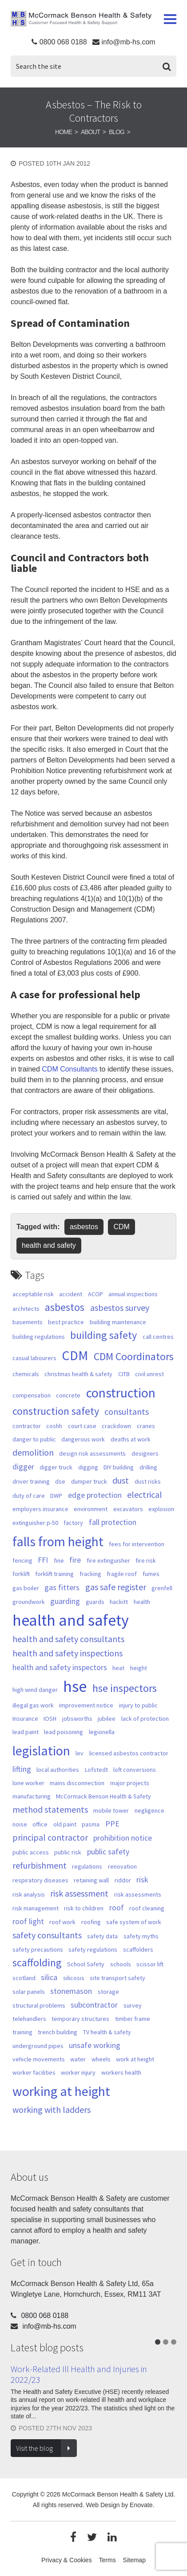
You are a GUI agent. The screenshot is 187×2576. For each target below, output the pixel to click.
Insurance (25, 1719)
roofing (91, 1922)
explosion (161, 1509)
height (138, 1668)
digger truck (56, 1467)
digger (23, 1466)
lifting (21, 1769)
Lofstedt (96, 1770)
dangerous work (83, 1439)
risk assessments (137, 1894)
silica (49, 1977)
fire (75, 1560)
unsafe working (94, 2045)
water (78, 2059)
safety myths (141, 1936)
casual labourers (34, 1358)
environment (90, 1509)
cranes (146, 1426)
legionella (102, 1732)
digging (88, 1467)
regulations (87, 1866)
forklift (21, 1574)
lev (80, 1753)
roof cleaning (146, 1908)
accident (70, 1294)
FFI (43, 1560)
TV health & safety (107, 2032)
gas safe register (115, 1587)
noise (19, 1824)
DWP (56, 1496)
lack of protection (145, 1719)
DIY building (118, 1467)
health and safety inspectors (59, 1667)
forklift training (54, 1574)
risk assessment (79, 1893)
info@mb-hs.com (128, 42)
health (142, 1602)
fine (59, 1560)
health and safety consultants (68, 1639)
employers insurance (40, 1509)
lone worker (28, 1783)
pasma (90, 1824)
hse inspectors (124, 1688)
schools (120, 1964)
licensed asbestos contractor (128, 1753)
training (22, 2032)
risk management (35, 1908)
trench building (57, 2032)
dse (60, 1481)
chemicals (25, 1374)
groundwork (28, 1602)
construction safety (55, 1411)
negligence (149, 1810)
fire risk (145, 1560)
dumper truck (89, 1481)
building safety (103, 1335)
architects (26, 1309)
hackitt (119, 1602)
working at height (61, 2091)
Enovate (141, 2505)
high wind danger (35, 1690)
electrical (144, 1494)
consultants (126, 1411)
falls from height (57, 1541)
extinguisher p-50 (35, 1523)
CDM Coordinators (134, 1356)
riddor (123, 1880)
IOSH (50, 1719)
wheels (101, 2059)
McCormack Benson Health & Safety (81, 20)
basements (27, 1322)
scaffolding (37, 1962)
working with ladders (51, 2109)
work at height (135, 2059)
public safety (108, 1851)
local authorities (57, 1770)
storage (108, 1992)
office (40, 1824)
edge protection (95, 1495)
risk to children (83, 1908)
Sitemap (134, 2560)
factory (73, 1523)
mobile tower (111, 1810)
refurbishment (39, 1865)
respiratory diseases (40, 1880)
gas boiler (25, 1588)
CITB (124, 1374)
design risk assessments (92, 1453)
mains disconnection (77, 1783)
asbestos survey (119, 1307)
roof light (28, 1921)
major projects (129, 1783)
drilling (148, 1467)
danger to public (34, 1439)
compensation (31, 1395)
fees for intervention (136, 1544)
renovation (122, 1866)
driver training (31, 1481)
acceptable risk (33, 1294)
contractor (26, 1426)
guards (95, 1602)
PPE (112, 1823)
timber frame (132, 2019)
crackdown (116, 1426)
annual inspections (133, 1294)
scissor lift (149, 1964)
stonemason (71, 1991)
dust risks (148, 1481)
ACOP (95, 1294)
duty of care (28, 1496)
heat (118, 1668)
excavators (128, 1509)
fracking (90, 1574)
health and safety (49, 1245)
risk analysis (28, 1894)
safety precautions (37, 1949)
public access (30, 1852)
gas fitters (62, 1587)
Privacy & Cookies (66, 2560)
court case (82, 1426)
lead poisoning (63, 1732)
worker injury (78, 2072)
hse (75, 1686)
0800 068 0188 (63, 42)
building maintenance (118, 1322)
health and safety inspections (67, 1653)
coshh (54, 1426)
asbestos (84, 1226)
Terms (107, 2560)
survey (132, 2005)
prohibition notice (122, 1838)
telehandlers (29, 2019)
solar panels (28, 1992)
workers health (121, 2072)
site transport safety (117, 1978)
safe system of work (133, 1922)
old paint (64, 1824)
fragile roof (122, 1574)
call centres (158, 1337)
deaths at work (131, 1439)
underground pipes (38, 2046)
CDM (121, 1226)
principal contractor (50, 1837)
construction (120, 1392)
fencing (22, 1560)
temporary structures (80, 2019)
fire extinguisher (108, 1560)
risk (142, 1879)
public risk (67, 1852)
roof (116, 1907)
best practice (66, 1322)
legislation (41, 1750)
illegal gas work (33, 1705)
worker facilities (34, 2072)
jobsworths (77, 1719)
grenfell (161, 1588)
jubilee (106, 1719)
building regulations (38, 1337)
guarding (65, 1601)
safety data (102, 1936)
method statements (50, 1809)
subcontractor (94, 2005)
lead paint (25, 1732)
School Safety (85, 1964)
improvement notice (86, 1705)
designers (145, 1453)
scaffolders (138, 1949)
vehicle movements (38, 2059)
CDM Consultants (69, 1069)
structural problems (38, 2005)
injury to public (138, 1705)
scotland (24, 1978)
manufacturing (31, 1796)
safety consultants (47, 1935)
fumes (151, 1574)
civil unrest (149, 1374)
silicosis (73, 1978)
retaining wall (91, 1880)
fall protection (112, 1522)
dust (120, 1480)
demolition (33, 1452)
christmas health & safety (78, 1374)
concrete (68, 1395)
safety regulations (92, 1949)
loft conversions (134, 1770)
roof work (62, 1922)
